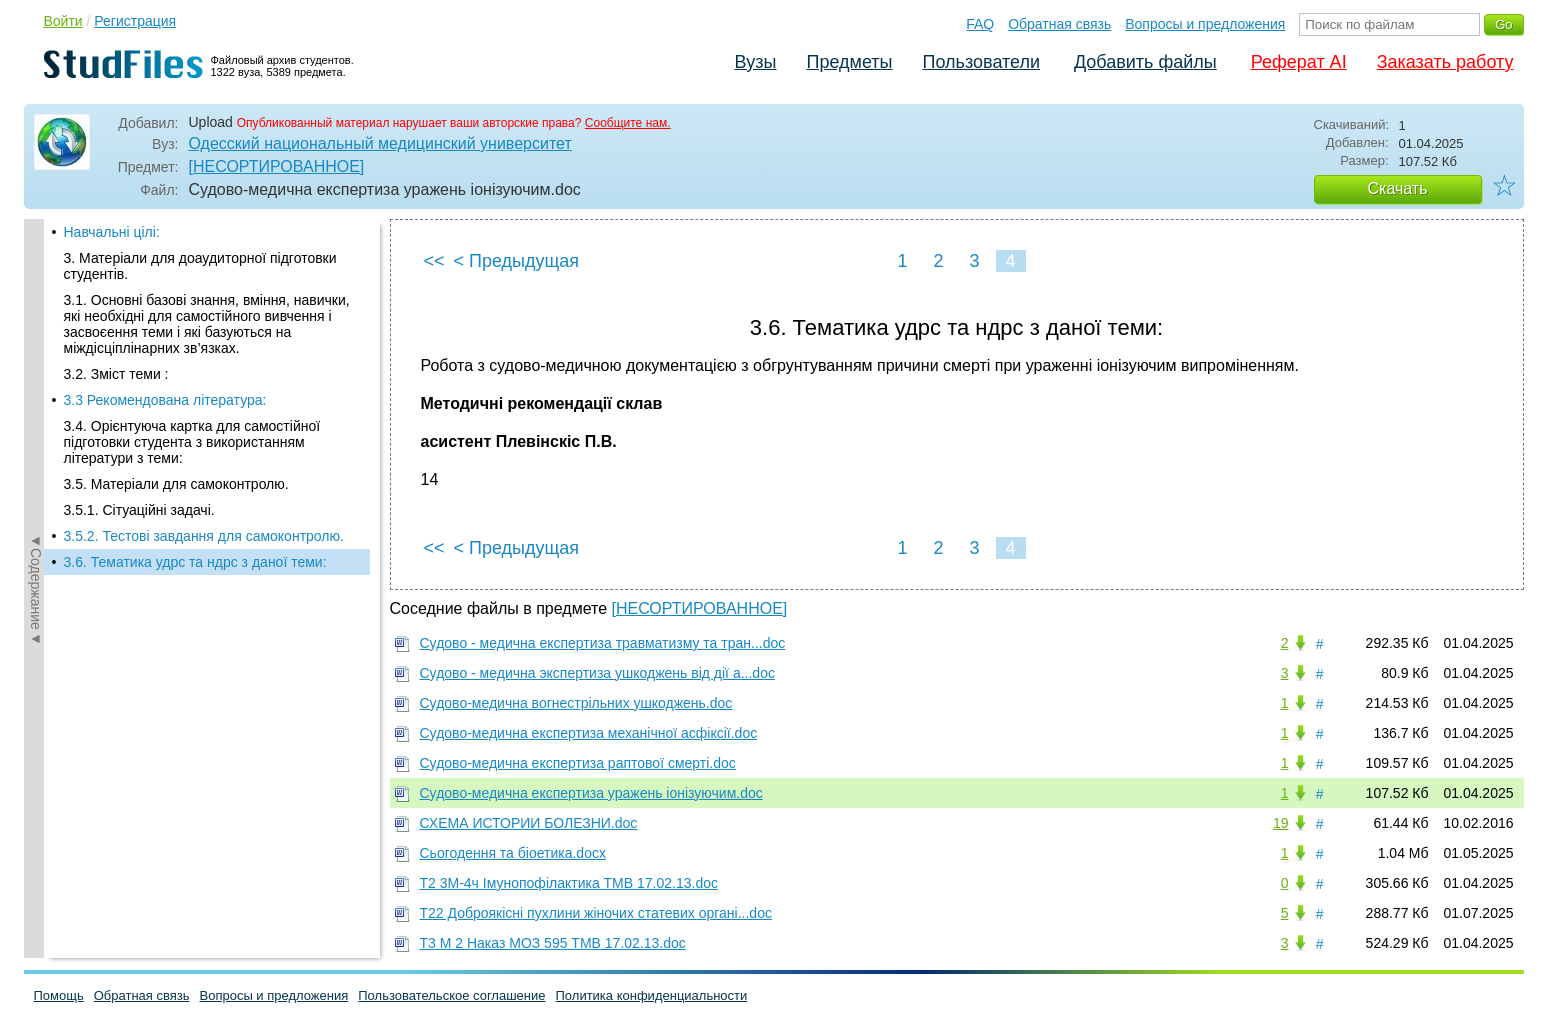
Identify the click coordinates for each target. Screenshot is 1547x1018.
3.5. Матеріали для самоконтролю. (176, 484)
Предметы (850, 62)
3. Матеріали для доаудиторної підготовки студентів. (200, 266)
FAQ (980, 24)
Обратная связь (1059, 24)
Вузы (756, 62)
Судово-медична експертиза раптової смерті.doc (578, 763)
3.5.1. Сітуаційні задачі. (139, 510)
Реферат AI (1299, 62)
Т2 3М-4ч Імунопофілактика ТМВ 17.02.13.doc (569, 883)
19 (1281, 823)
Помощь (59, 995)
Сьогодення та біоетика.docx (513, 853)
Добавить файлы (1145, 62)
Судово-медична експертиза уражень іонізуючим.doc (591, 793)
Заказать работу (1445, 62)
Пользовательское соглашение (451, 995)
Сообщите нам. (628, 123)
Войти (63, 21)
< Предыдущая (517, 261)
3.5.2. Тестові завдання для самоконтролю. (204, 536)
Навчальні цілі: (112, 232)
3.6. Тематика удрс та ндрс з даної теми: (195, 562)
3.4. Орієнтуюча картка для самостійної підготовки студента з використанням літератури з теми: (192, 442)
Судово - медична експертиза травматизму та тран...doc (603, 643)
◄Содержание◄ (36, 569)
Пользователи (981, 62)
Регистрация (135, 21)
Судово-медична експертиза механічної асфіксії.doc (589, 733)
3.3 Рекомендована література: (165, 400)
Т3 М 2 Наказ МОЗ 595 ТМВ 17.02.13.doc (553, 943)
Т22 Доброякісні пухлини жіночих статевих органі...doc (596, 913)
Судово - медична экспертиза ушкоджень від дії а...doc (597, 673)
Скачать (1398, 188)
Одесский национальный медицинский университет (380, 143)
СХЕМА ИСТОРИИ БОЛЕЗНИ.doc (529, 823)
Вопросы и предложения (1205, 24)
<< (434, 261)
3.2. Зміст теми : (116, 374)
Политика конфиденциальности (652, 995)
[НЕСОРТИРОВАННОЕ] (277, 166)
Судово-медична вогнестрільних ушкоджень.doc (576, 703)
